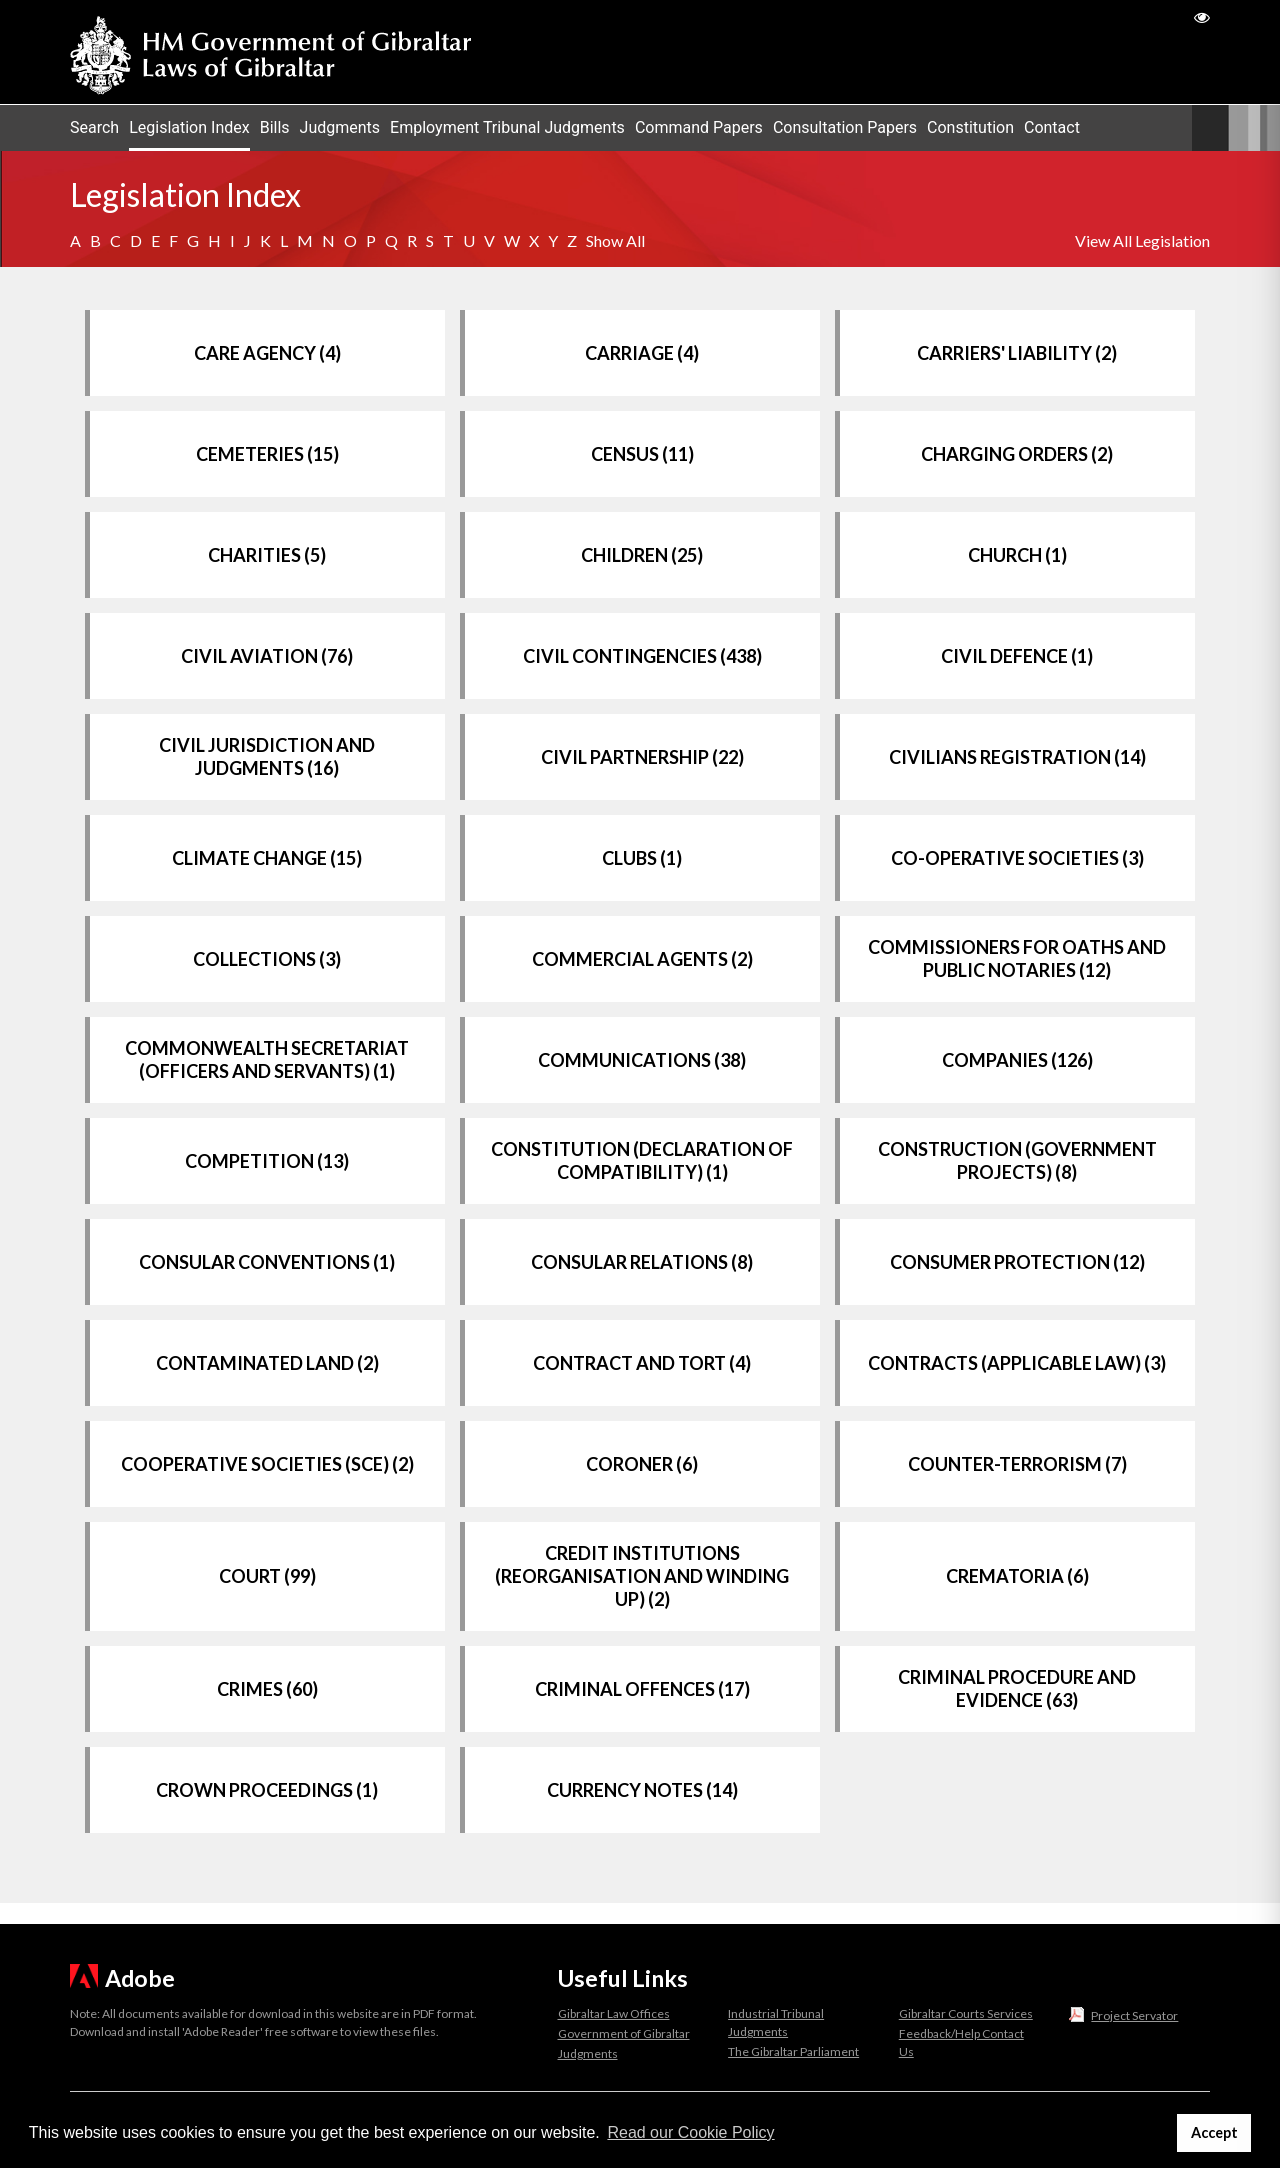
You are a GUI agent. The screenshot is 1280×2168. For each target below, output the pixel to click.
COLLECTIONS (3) (267, 959)
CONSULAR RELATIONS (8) (642, 1262)
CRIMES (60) (267, 1689)
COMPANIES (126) (1017, 1060)
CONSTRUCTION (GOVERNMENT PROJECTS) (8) (1017, 1160)
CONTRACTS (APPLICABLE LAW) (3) (1017, 1363)
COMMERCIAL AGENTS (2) (642, 959)
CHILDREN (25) (642, 555)
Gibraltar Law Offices (614, 2013)
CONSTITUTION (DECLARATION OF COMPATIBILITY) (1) (642, 1160)
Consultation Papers (845, 127)
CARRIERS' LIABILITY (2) (1017, 353)
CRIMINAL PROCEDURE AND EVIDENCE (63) (1017, 1688)
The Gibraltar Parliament (793, 2051)
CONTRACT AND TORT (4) (642, 1363)
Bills (275, 127)
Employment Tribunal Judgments (507, 127)
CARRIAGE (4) (642, 353)
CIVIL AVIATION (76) (267, 656)
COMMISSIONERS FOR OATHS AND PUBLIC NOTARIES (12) (1017, 958)
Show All (615, 240)
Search (94, 127)
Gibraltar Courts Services (966, 2013)
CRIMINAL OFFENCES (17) (642, 1689)
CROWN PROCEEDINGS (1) (267, 1790)
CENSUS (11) (642, 454)
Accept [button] (1214, 2132)
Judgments (340, 127)
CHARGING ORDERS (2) (1017, 454)
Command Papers (699, 127)
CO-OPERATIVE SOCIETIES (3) (1017, 858)
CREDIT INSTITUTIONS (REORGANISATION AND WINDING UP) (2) (642, 1576)
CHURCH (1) (1017, 555)
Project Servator (1134, 2015)
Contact (1052, 127)
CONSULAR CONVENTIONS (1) (267, 1262)
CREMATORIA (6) (1017, 1576)
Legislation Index (189, 127)
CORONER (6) (642, 1464)
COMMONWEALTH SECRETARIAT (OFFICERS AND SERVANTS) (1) (267, 1059)
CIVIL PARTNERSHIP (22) (642, 757)
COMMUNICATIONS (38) (642, 1060)
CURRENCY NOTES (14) (642, 1790)
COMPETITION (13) (267, 1161)
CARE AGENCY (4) (267, 353)
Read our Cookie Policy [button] (690, 2132)
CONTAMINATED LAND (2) (267, 1363)
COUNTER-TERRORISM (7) (1017, 1464)
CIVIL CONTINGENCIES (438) (642, 656)
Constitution (970, 127)
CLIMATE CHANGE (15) (267, 858)
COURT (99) (267, 1576)
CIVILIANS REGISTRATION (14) (1017, 757)
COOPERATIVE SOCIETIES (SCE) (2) (267, 1464)
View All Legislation (1142, 240)
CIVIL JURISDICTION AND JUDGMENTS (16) (267, 756)
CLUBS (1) (642, 858)
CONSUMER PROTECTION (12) (1017, 1262)
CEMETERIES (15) (267, 454)
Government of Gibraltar (624, 2033)
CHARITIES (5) (267, 555)
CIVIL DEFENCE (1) (1017, 656)
